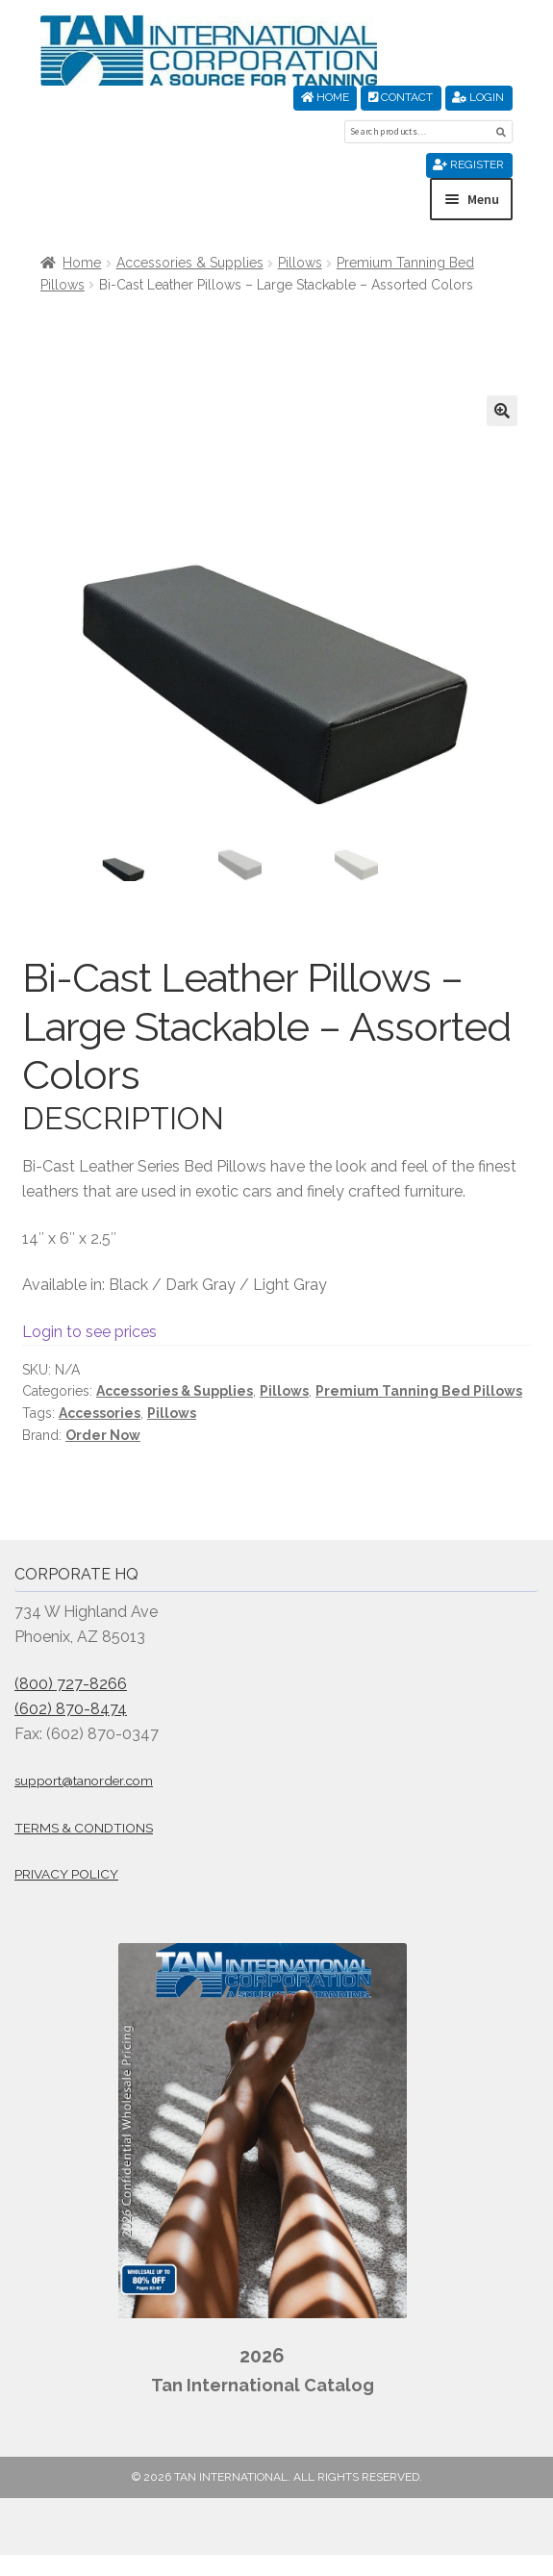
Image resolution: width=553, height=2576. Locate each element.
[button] (502, 410)
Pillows (300, 262)
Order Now (102, 1435)
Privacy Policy (66, 1874)
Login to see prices (89, 1332)
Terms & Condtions (83, 1827)
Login (478, 97)
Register (468, 164)
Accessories (99, 1413)
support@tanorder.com (83, 1781)
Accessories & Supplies (190, 262)
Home (325, 97)
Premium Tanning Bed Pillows (418, 1392)
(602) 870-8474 (70, 1709)
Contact (400, 97)
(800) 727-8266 (70, 1684)
